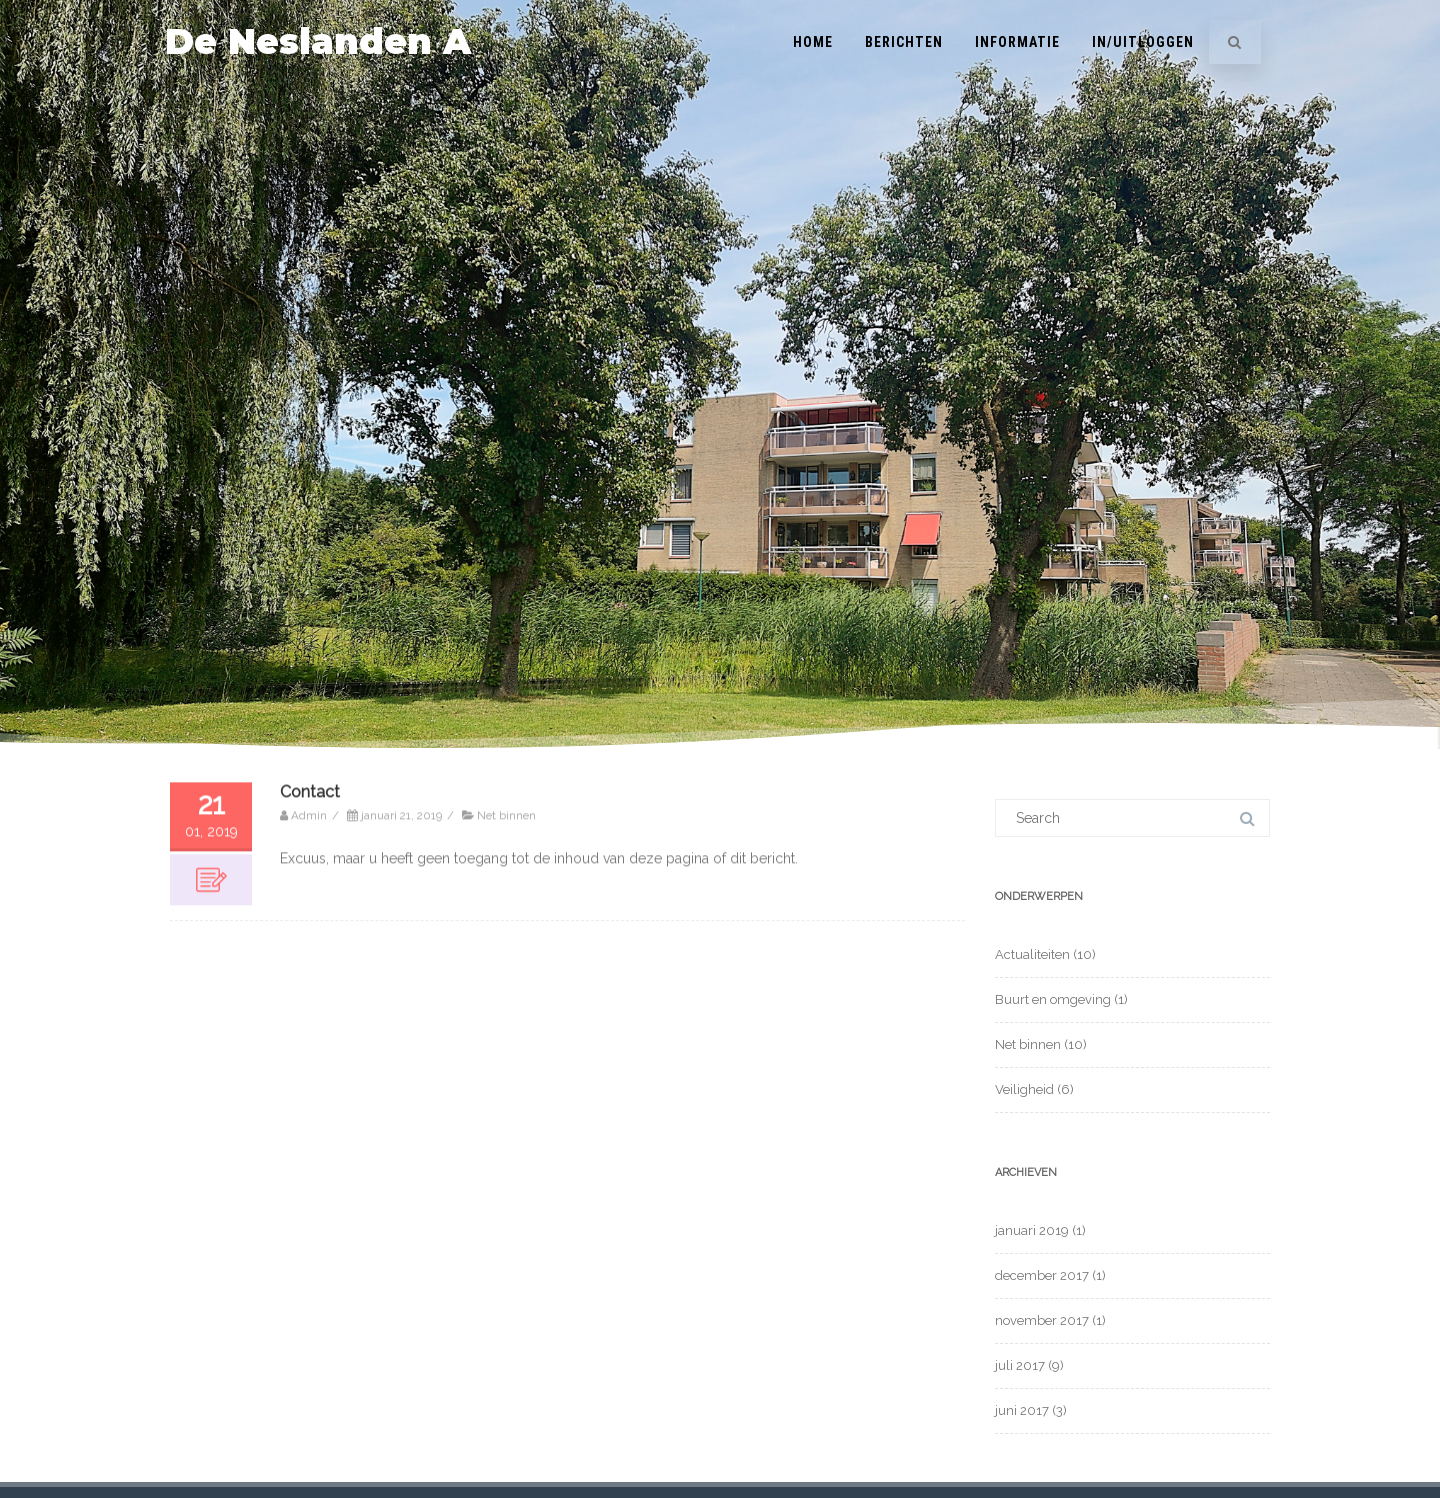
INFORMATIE (1017, 42)
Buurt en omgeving (1053, 999)
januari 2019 (1032, 1230)
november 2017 (1042, 1320)
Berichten (904, 42)
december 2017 (1042, 1275)
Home (813, 42)
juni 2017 (1022, 1410)
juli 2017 (1020, 1365)
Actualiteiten (1032, 954)
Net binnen (506, 862)
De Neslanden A (318, 41)
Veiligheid (1024, 1089)
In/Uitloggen (1143, 42)
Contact (310, 838)
